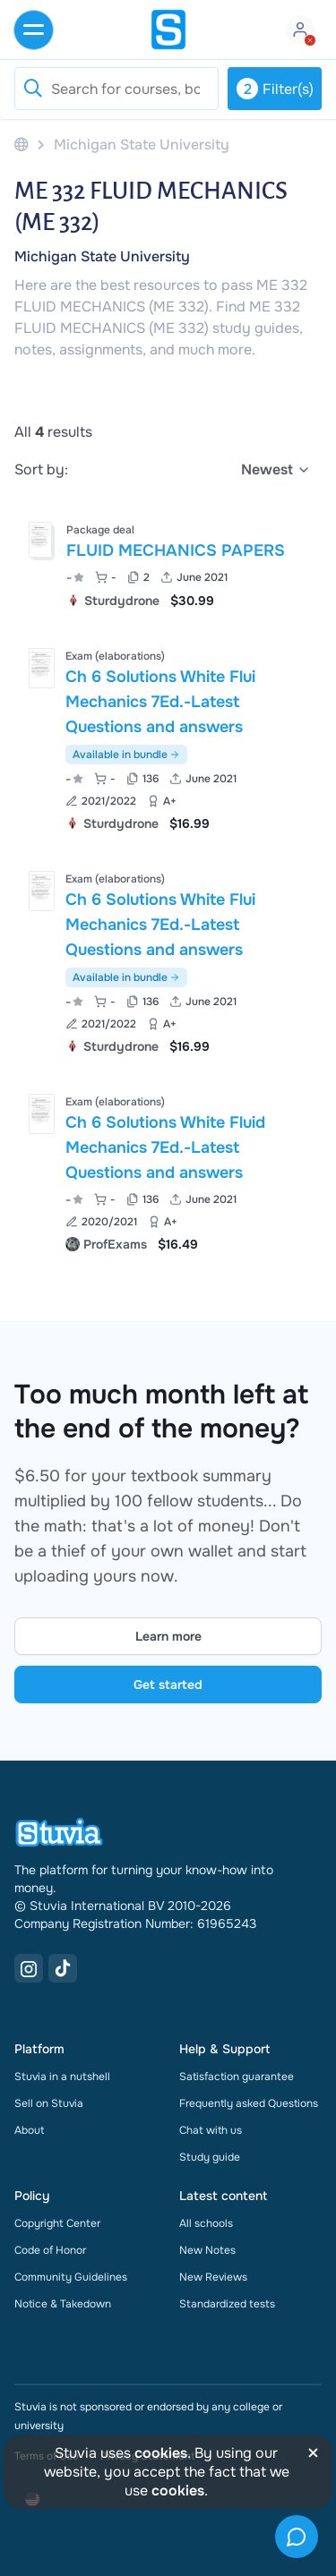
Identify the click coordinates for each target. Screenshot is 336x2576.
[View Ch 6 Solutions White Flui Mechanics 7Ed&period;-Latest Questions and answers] (168, 738)
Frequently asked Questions (248, 2103)
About (29, 2130)
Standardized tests (227, 2304)
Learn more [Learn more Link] (168, 1636)
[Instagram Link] (28, 1968)
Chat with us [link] (210, 2130)
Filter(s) (275, 88)
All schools (206, 2223)
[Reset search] (32, 88)
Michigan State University (102, 256)
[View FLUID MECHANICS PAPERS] (168, 563)
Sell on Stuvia (48, 2103)
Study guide (209, 2157)
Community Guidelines (70, 2277)
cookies (160, 2453)
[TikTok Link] (62, 1968)
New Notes (207, 2250)
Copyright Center (57, 2223)
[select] (276, 470)
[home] (168, 29)
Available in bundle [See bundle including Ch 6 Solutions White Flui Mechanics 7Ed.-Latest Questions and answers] (126, 754)
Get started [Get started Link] (168, 1684)
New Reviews (213, 2277)
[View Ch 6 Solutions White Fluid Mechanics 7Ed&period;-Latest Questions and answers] (168, 1171)
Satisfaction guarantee (236, 2076)
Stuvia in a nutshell (62, 2076)
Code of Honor (50, 2250)
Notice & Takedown (62, 2304)
